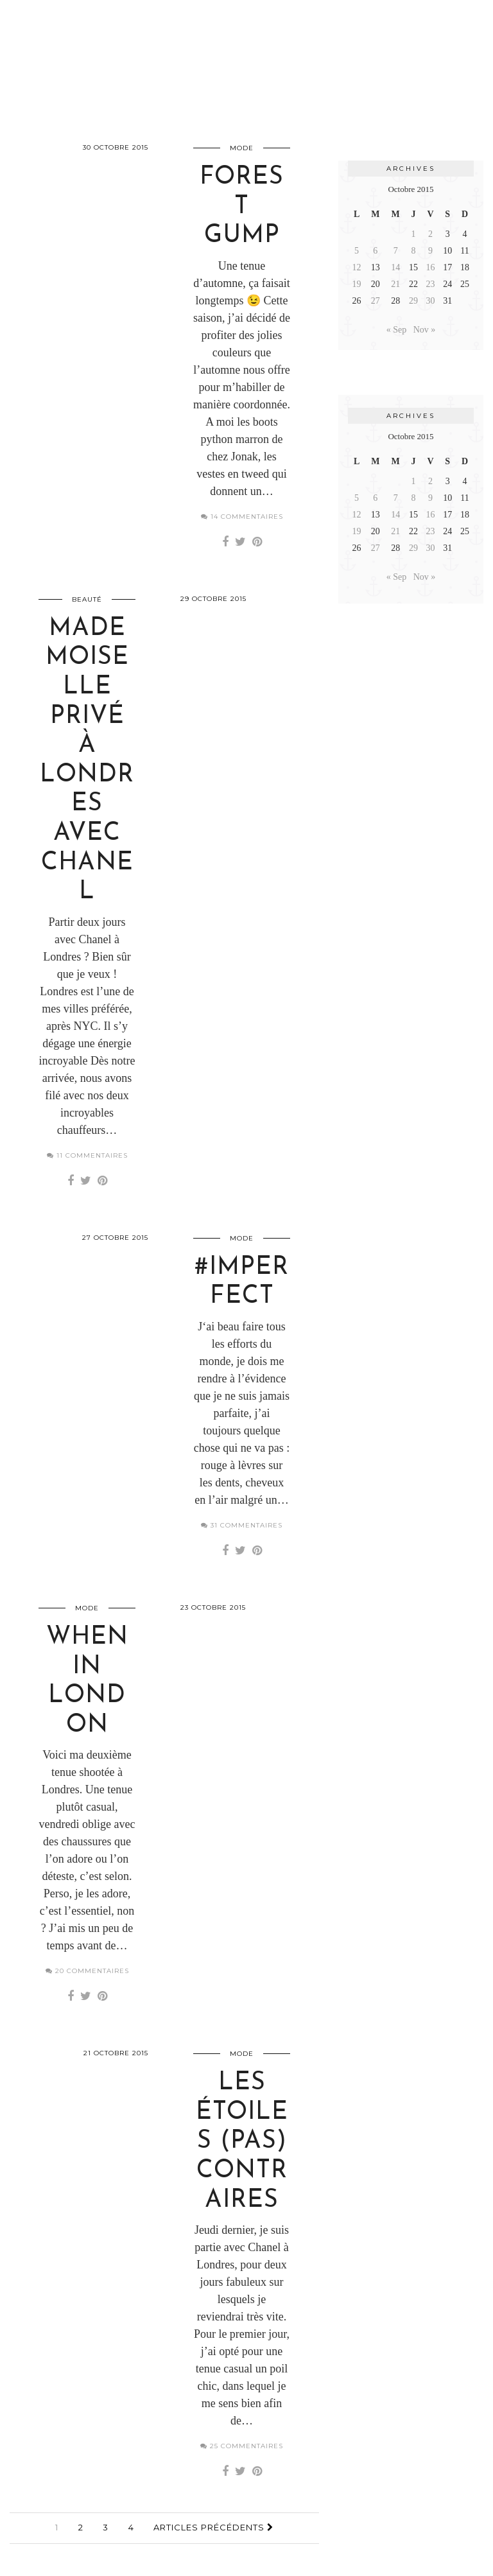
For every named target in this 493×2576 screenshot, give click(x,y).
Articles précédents (213, 2527)
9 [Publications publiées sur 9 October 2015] (430, 251)
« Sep (396, 330)
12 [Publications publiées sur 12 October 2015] (356, 267)
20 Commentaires (87, 1971)
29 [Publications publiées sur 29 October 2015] (413, 301)
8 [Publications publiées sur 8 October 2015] (413, 251)
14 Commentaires (242, 516)
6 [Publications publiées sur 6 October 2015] (375, 251)
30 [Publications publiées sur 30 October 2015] (430, 301)
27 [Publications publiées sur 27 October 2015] (375, 301)
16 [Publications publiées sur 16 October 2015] (430, 267)
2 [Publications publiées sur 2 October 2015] (430, 234)
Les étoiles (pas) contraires (242, 2142)
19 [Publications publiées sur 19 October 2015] (356, 284)
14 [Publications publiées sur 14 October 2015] (395, 267)
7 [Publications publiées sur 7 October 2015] (396, 251)
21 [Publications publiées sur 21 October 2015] (395, 284)
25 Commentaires (241, 2446)
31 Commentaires (241, 1525)
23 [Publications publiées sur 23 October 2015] (430, 284)
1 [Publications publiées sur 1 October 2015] (413, 234)
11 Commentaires (87, 1155)
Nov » (424, 330)
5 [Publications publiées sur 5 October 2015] (356, 251)
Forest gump (242, 206)
